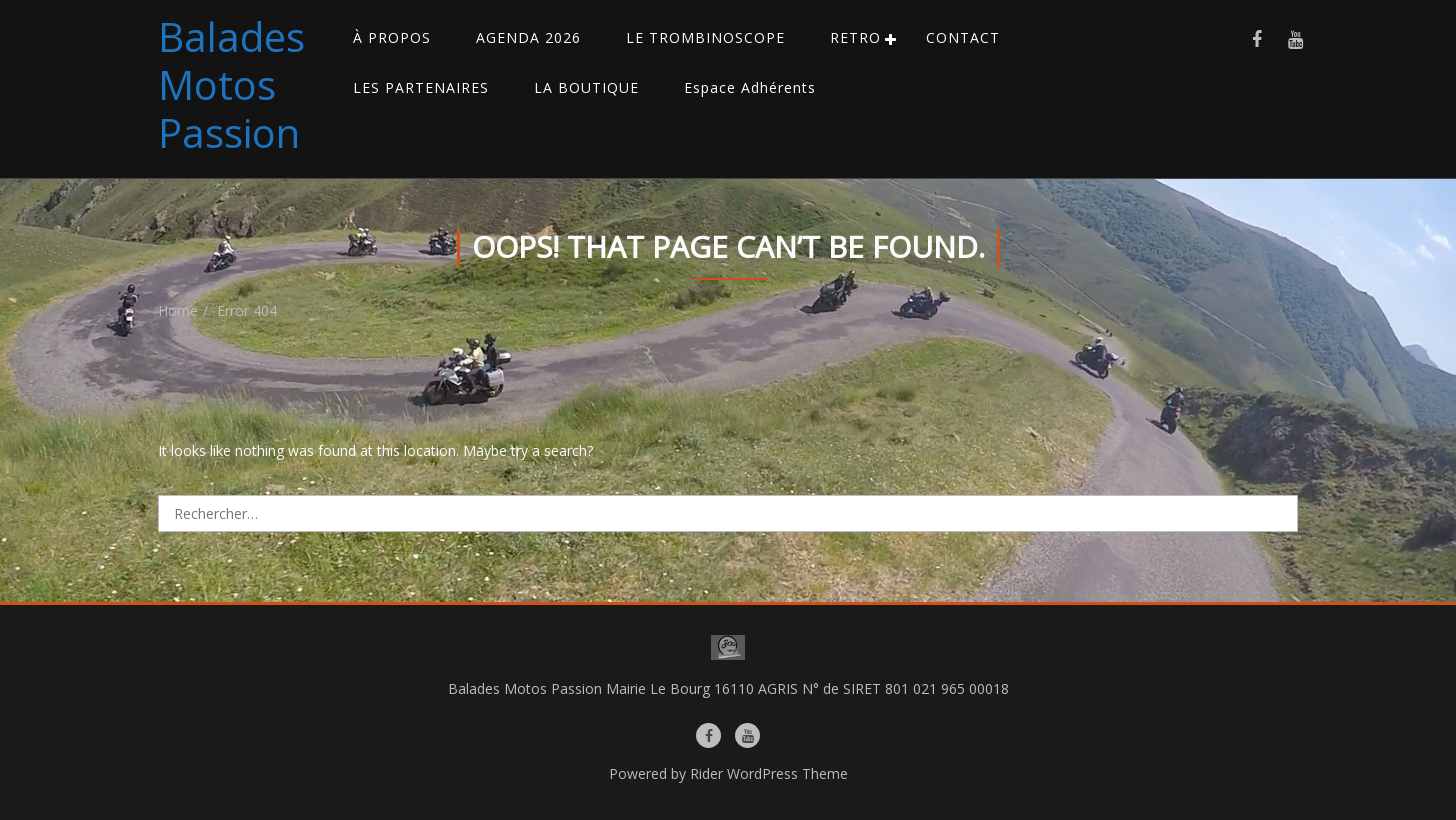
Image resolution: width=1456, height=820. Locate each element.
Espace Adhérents (750, 87)
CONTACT (963, 37)
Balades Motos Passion (231, 84)
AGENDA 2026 (528, 37)
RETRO (855, 37)
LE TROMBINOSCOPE (705, 37)
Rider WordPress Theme (769, 773)
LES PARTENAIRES (421, 87)
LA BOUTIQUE (586, 87)
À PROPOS (392, 37)
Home (178, 310)
